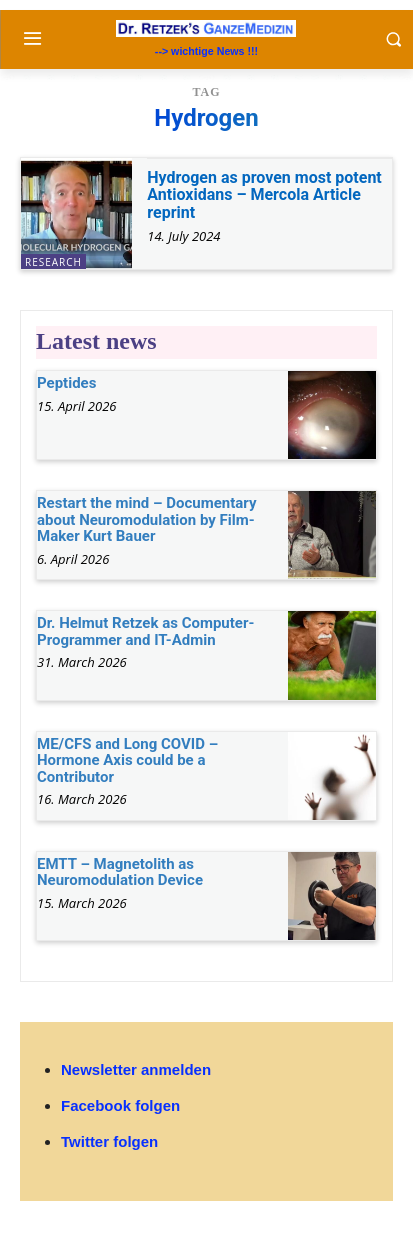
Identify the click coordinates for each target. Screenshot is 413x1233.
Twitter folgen (109, 1141)
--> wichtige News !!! (206, 51)
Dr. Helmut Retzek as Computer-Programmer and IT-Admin (145, 631)
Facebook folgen (120, 1105)
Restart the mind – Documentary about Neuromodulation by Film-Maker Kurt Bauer (146, 519)
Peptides (66, 383)
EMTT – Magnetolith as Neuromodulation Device (120, 872)
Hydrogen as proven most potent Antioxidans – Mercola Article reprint (264, 195)
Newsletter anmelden (136, 1069)
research (53, 262)
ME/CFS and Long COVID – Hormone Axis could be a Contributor (127, 760)
